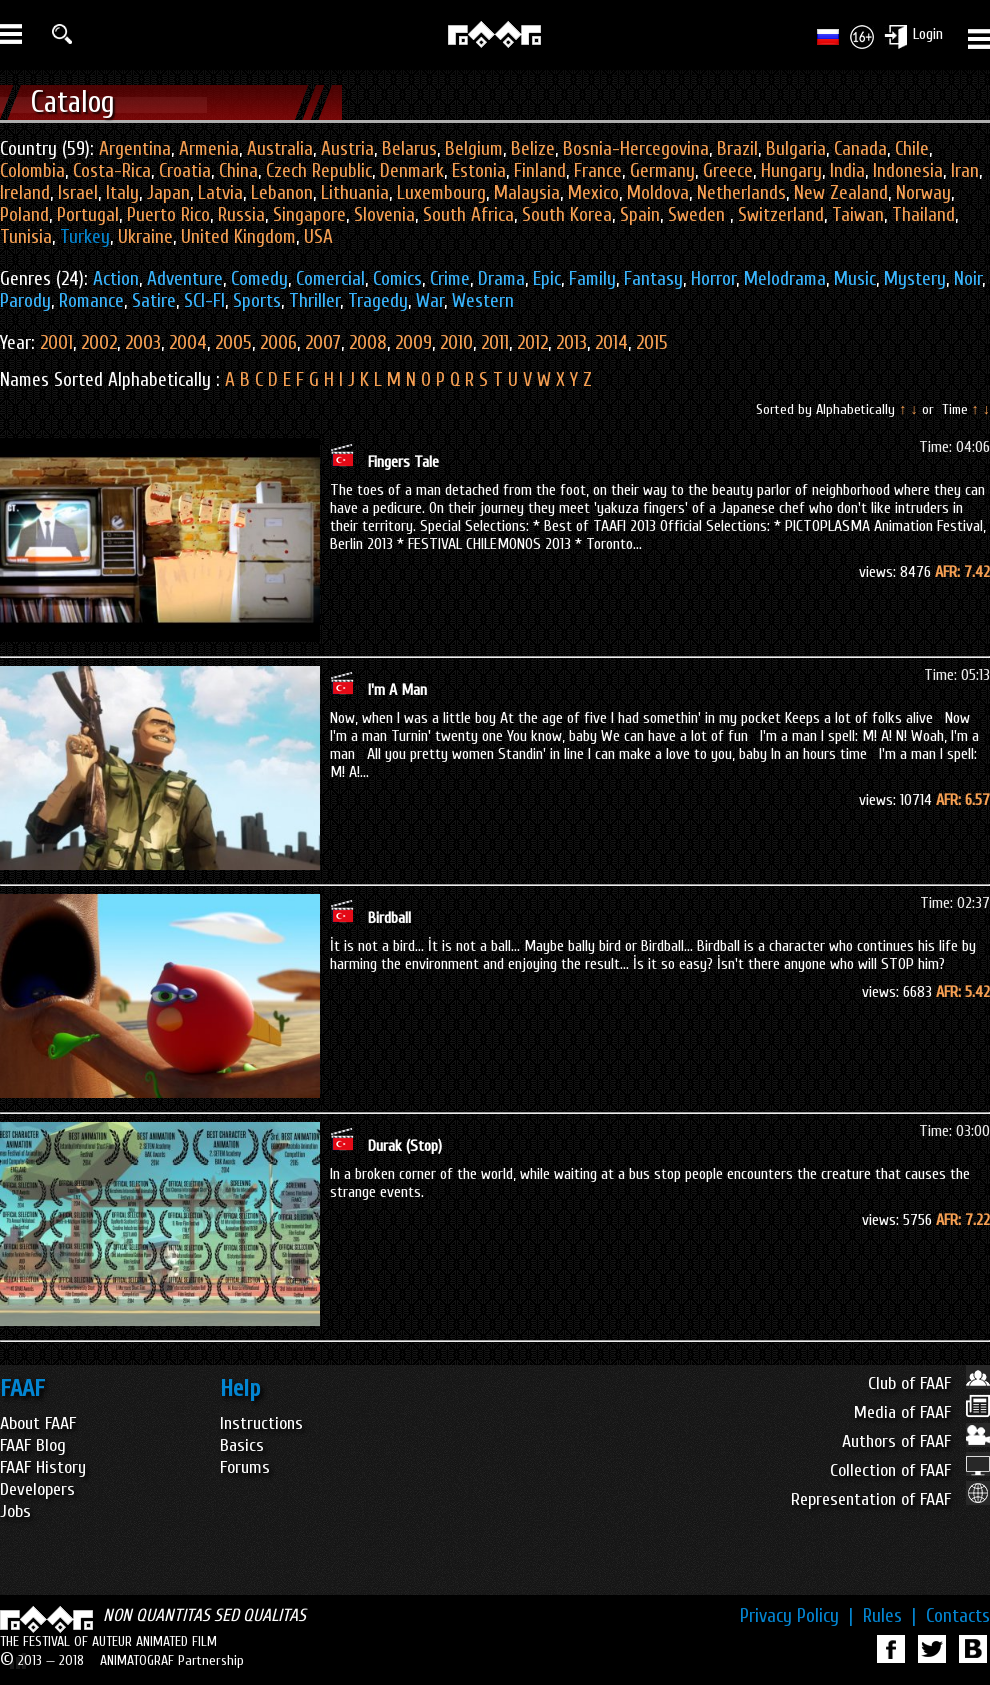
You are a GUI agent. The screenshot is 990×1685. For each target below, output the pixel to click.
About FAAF (38, 1423)
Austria (347, 149)
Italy (122, 193)
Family (592, 279)
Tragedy (378, 301)
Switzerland (781, 215)
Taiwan (858, 215)
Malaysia (527, 193)
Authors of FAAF (916, 1441)
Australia (280, 149)
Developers (37, 1489)
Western (483, 301)
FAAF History (43, 1467)
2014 (611, 343)
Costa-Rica (112, 171)
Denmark (412, 171)
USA (318, 237)
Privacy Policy (796, 1616)
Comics (397, 279)
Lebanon (282, 193)
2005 (233, 343)
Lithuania (355, 193)
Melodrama (785, 279)
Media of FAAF (922, 1412)
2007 (323, 343)
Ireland (25, 193)
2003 (143, 343)
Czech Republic (319, 171)
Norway (923, 193)
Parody (25, 301)
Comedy (259, 279)
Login (928, 34)
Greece (728, 171)
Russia (241, 215)
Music (855, 279)
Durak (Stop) (405, 1146)
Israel (78, 193)
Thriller (314, 301)
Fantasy (653, 279)
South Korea (567, 215)
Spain (640, 215)
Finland (540, 171)
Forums (245, 1467)
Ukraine (145, 237)
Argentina (135, 149)
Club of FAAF (929, 1383)
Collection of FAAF (910, 1470)
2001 (56, 343)
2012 (532, 343)
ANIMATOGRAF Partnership (172, 1660)
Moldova (658, 193)
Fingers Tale (403, 462)
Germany (662, 171)
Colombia (32, 171)
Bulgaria (796, 149)
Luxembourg (441, 193)
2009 (413, 343)
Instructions (261, 1423)
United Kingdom (238, 237)
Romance (91, 301)
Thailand (923, 215)
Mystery (915, 279)
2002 (99, 343)
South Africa (468, 215)
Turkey (85, 237)
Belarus (409, 149)
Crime (450, 279)
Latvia (220, 193)
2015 (652, 343)
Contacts (958, 1616)
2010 (456, 343)
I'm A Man (397, 690)
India (847, 171)
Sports (257, 301)
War (430, 301)
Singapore (309, 215)
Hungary (791, 171)
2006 (278, 343)
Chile (912, 149)
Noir (968, 279)
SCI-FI (204, 301)
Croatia (185, 171)
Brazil (737, 149)
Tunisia (26, 237)
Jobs (15, 1511)
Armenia (209, 149)
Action (116, 279)
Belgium (474, 149)
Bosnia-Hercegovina (636, 149)
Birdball (389, 918)
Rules (889, 1616)
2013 (571, 343)
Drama (501, 279)
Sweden (699, 215)
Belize (533, 149)
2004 (188, 343)
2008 (368, 343)
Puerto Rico (168, 215)
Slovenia (384, 215)
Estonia (479, 171)
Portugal (88, 215)
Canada (860, 149)
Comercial (330, 279)
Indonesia (908, 171)
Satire (154, 301)
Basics (242, 1445)
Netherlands (741, 193)
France (598, 171)
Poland (24, 215)
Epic (547, 279)
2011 (495, 343)
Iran (965, 171)
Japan (168, 193)
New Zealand (841, 193)
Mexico (593, 193)
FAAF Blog (33, 1445)
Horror (713, 279)
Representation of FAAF (890, 1499)
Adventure (185, 279)
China (238, 171)
